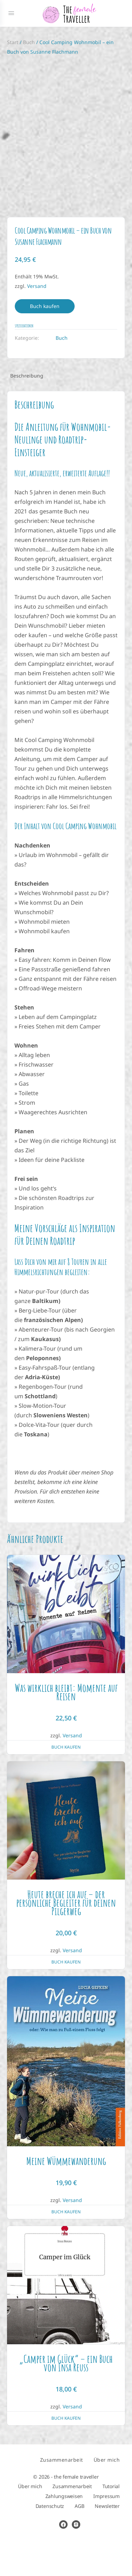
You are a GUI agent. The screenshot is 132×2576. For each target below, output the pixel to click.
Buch (29, 42)
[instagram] (76, 2559)
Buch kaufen (44, 340)
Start (12, 42)
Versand (36, 320)
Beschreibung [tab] (26, 410)
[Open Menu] (11, 13)
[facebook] (63, 2559)
